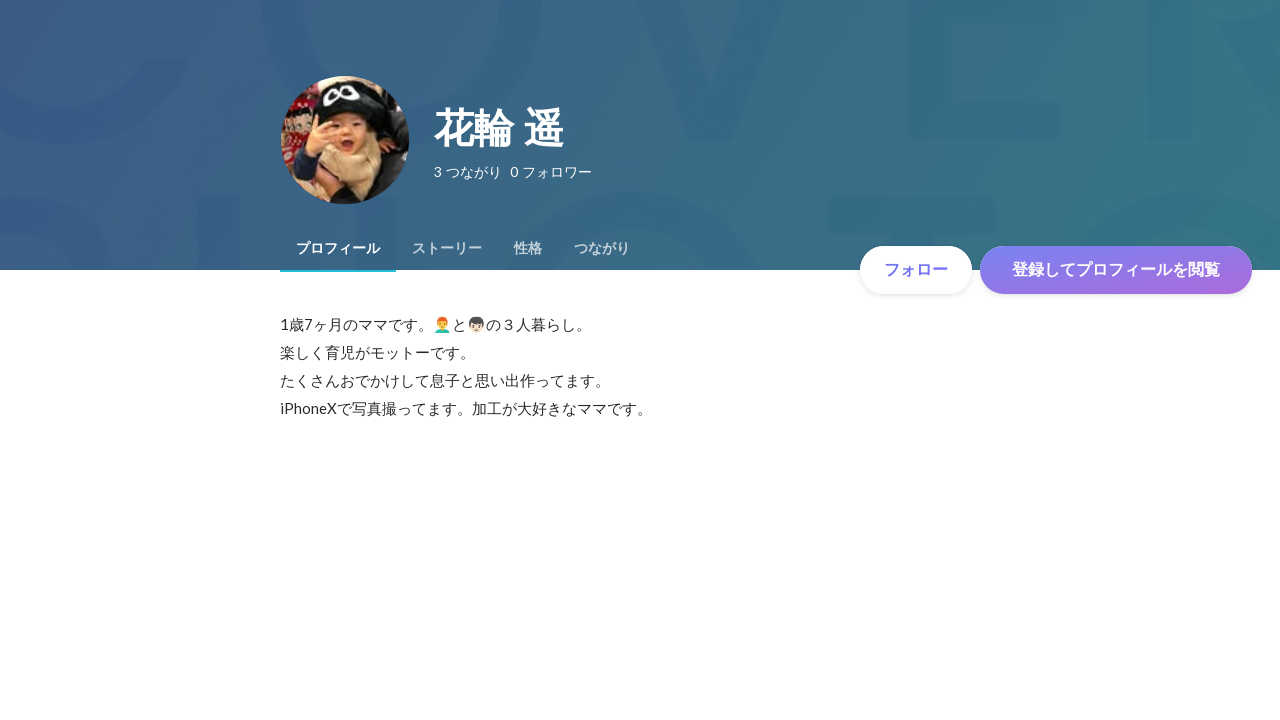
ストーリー (447, 248)
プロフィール (338, 248)
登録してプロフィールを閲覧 (1116, 269)
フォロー (916, 269)
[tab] (338, 248)
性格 (528, 248)
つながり (602, 248)
